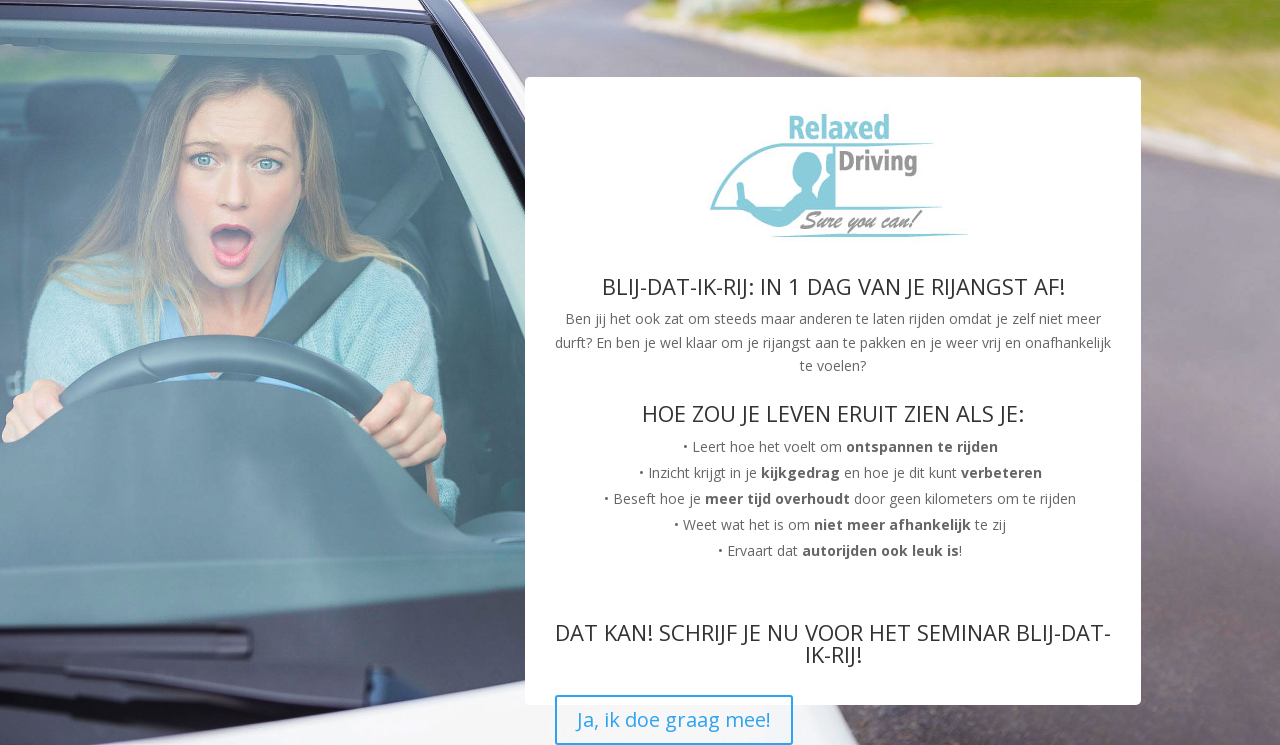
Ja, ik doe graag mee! (674, 719)
